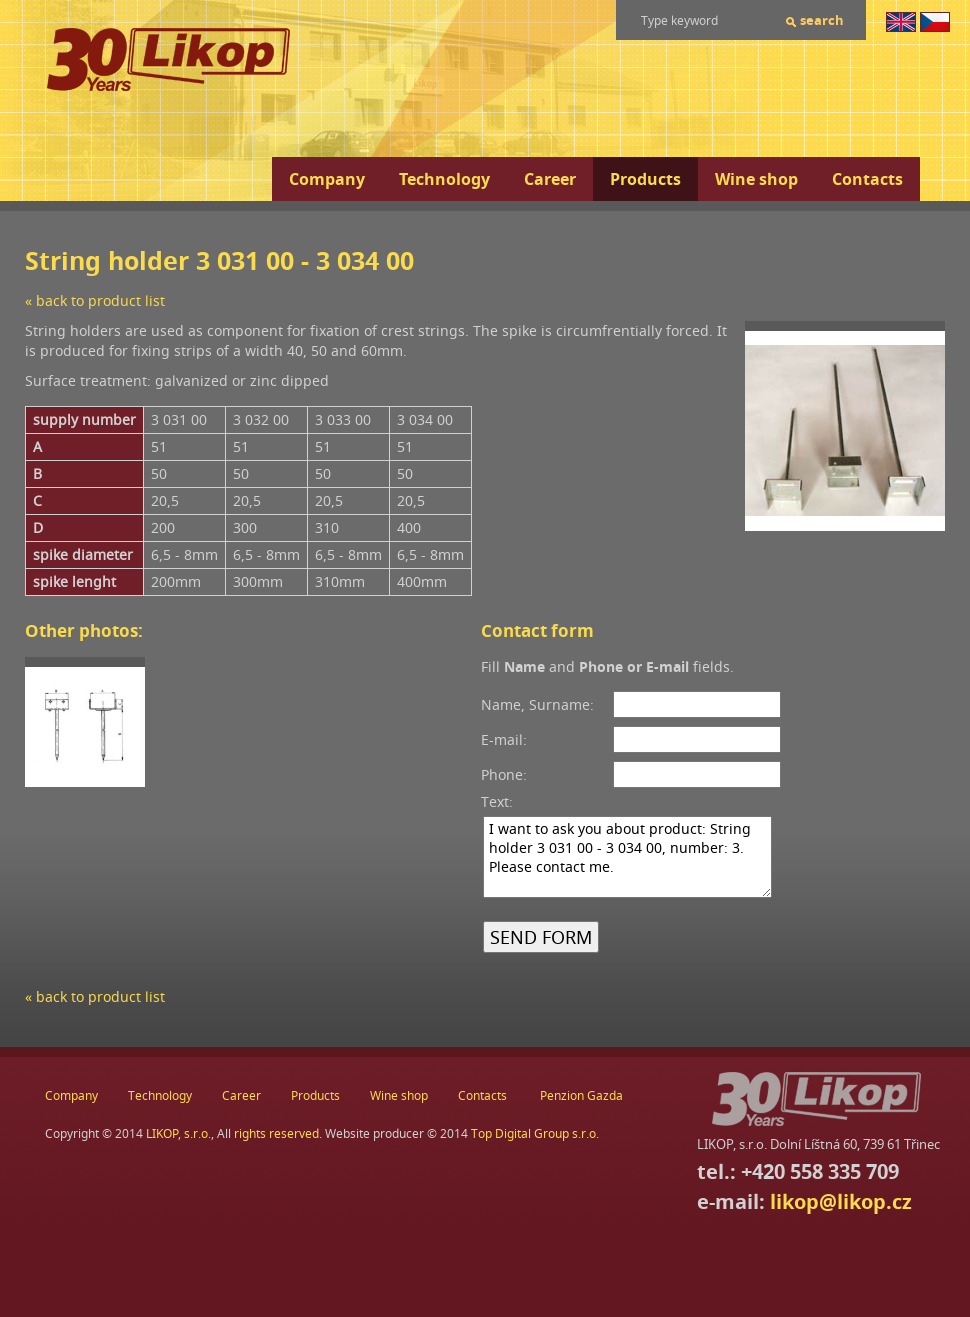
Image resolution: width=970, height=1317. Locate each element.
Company (327, 179)
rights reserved (276, 1133)
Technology (444, 179)
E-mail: (504, 739)
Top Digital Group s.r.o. (535, 1133)
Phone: (504, 774)
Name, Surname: (537, 704)
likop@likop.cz (841, 1201)
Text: (497, 801)
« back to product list (95, 300)
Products (645, 179)
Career (550, 179)
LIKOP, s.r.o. (178, 1133)
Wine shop (756, 179)
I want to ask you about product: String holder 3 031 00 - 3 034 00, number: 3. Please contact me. (627, 857)
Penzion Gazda (581, 1095)
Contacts (867, 179)
